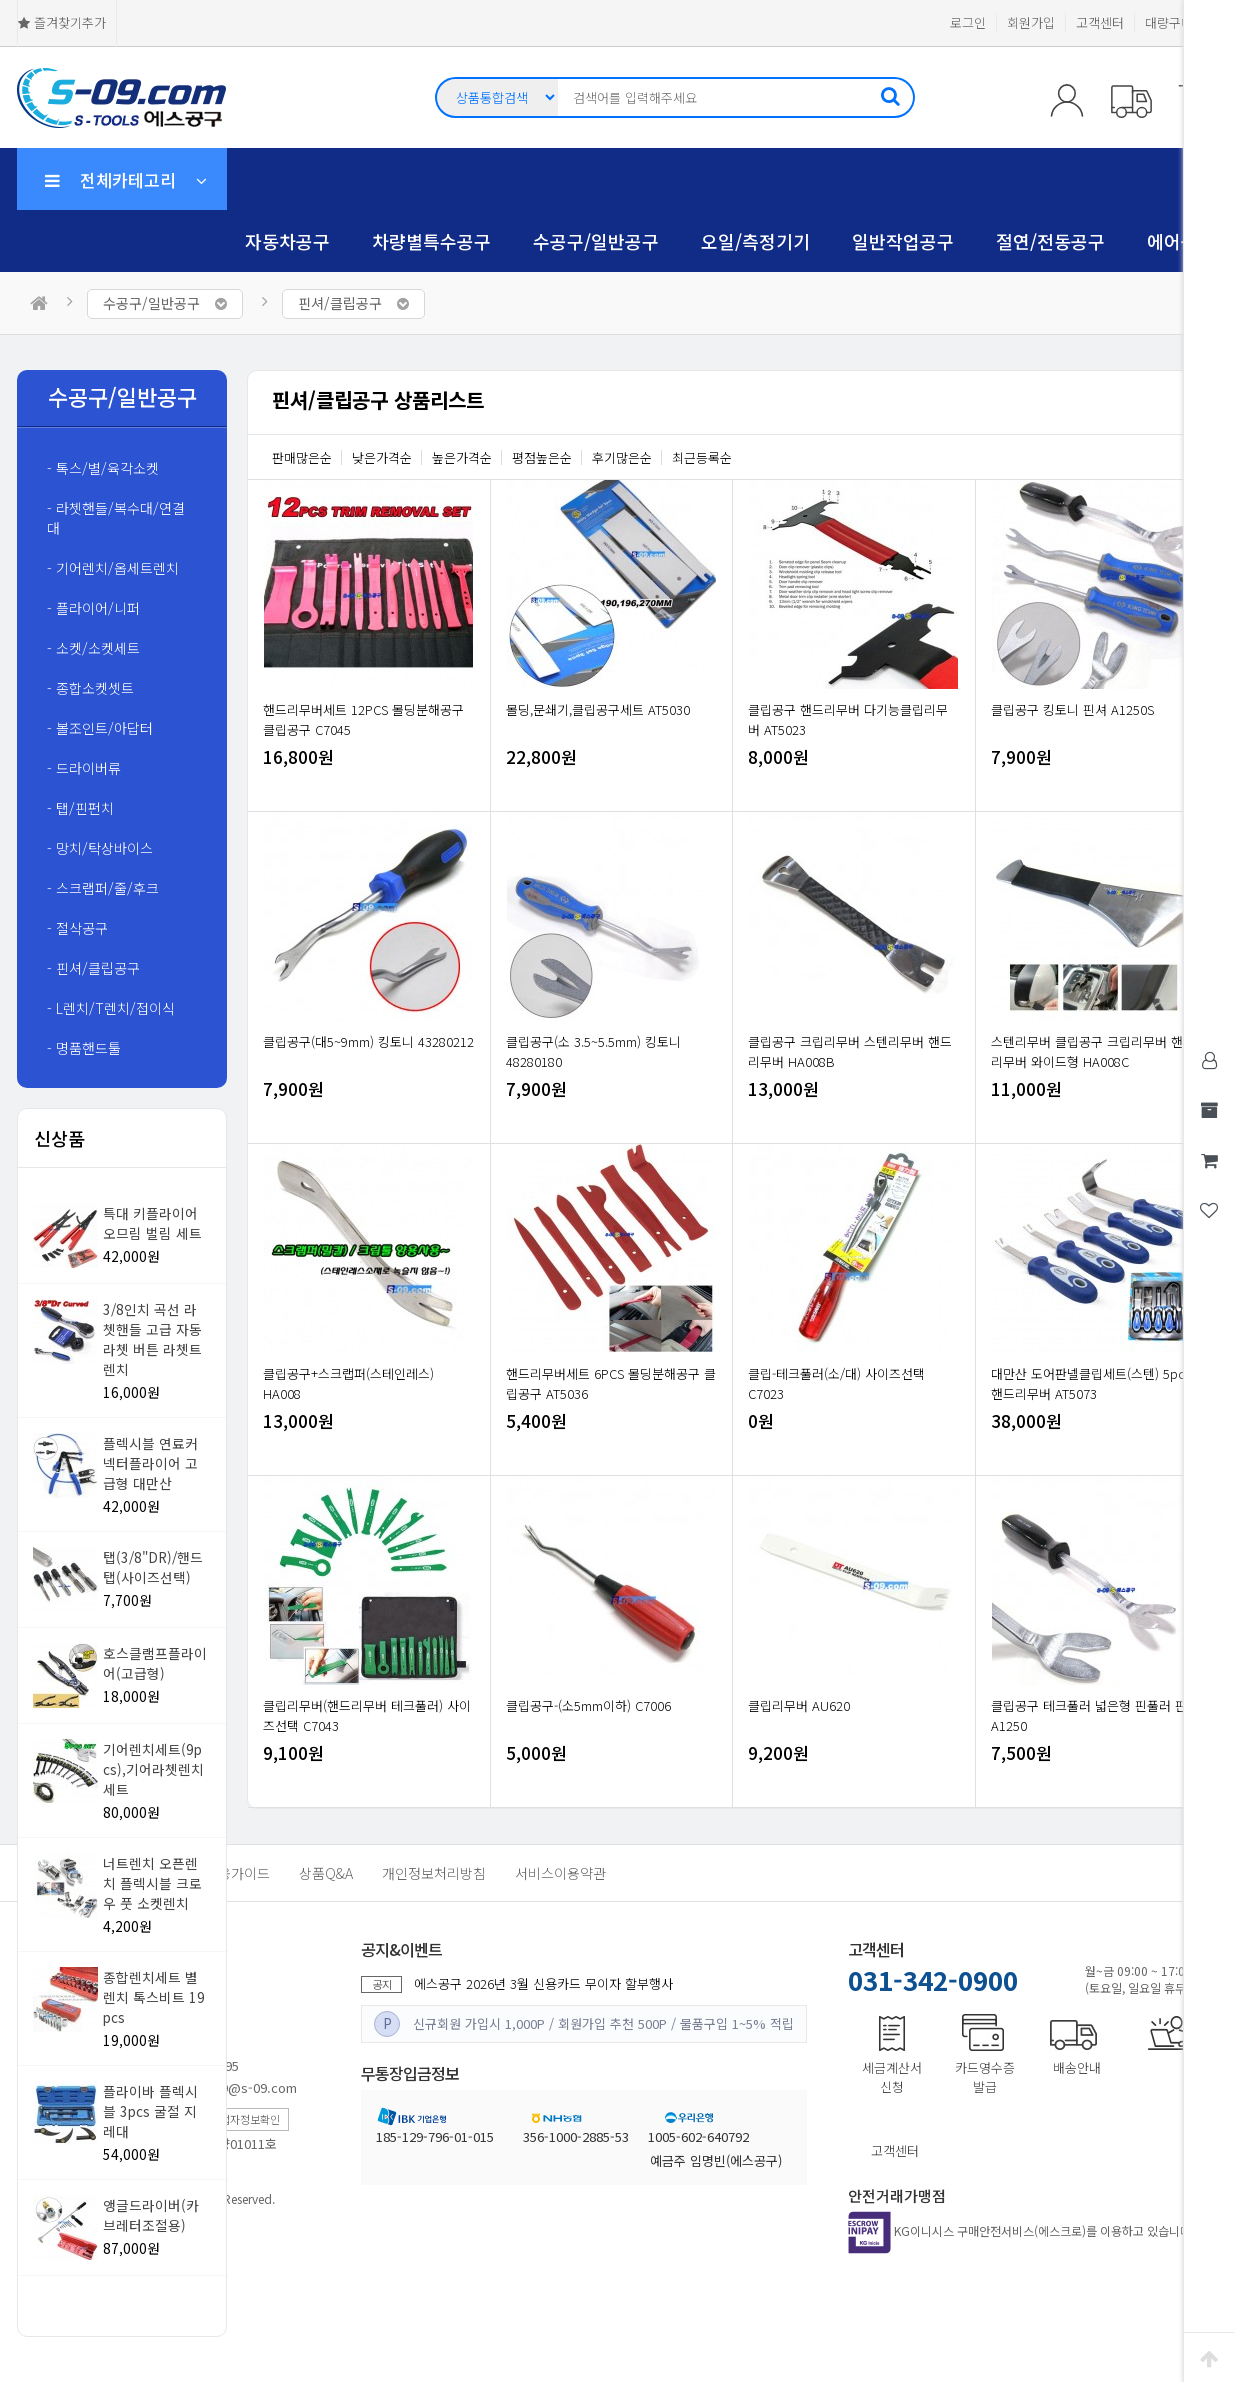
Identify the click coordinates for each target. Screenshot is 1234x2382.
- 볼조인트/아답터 (100, 728)
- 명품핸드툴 (84, 1048)
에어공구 (1181, 241)
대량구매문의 (1181, 22)
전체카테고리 (126, 179)
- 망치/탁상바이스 (100, 848)
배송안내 (1077, 2067)
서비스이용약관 (560, 1873)
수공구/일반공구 (596, 241)
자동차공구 (287, 241)
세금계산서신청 (892, 2077)
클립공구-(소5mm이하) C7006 (588, 1705)
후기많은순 (622, 457)
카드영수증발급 (985, 2077)
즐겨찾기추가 (62, 23)
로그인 (968, 22)
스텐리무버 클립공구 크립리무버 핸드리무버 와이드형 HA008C (1093, 1051)
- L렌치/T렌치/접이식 (111, 1008)
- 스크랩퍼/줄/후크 (103, 888)
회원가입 (1031, 22)
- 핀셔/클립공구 (93, 968)
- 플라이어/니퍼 (93, 608)
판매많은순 (302, 457)
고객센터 (1100, 22)
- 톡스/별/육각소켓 (103, 468)
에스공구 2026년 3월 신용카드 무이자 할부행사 (543, 1983)
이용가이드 (237, 1873)
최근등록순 (702, 457)
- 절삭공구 (77, 928)
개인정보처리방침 (434, 1873)
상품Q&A (326, 1873)
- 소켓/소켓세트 (93, 648)
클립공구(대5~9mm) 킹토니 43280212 (368, 1041)
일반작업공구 (903, 241)
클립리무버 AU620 (799, 1705)
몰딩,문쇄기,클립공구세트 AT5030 (598, 709)
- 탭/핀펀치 (80, 808)
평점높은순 (542, 457)
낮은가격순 (382, 457)
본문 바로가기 (0, 0)
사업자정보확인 (245, 2119)
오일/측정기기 (755, 241)
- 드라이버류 (84, 768)
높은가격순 (462, 457)
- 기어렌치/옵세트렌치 (113, 568)
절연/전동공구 (1050, 241)
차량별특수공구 (431, 241)
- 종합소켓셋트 (90, 688)
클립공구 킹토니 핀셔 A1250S (1072, 709)
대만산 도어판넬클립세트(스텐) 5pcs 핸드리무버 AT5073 (1091, 1383)
